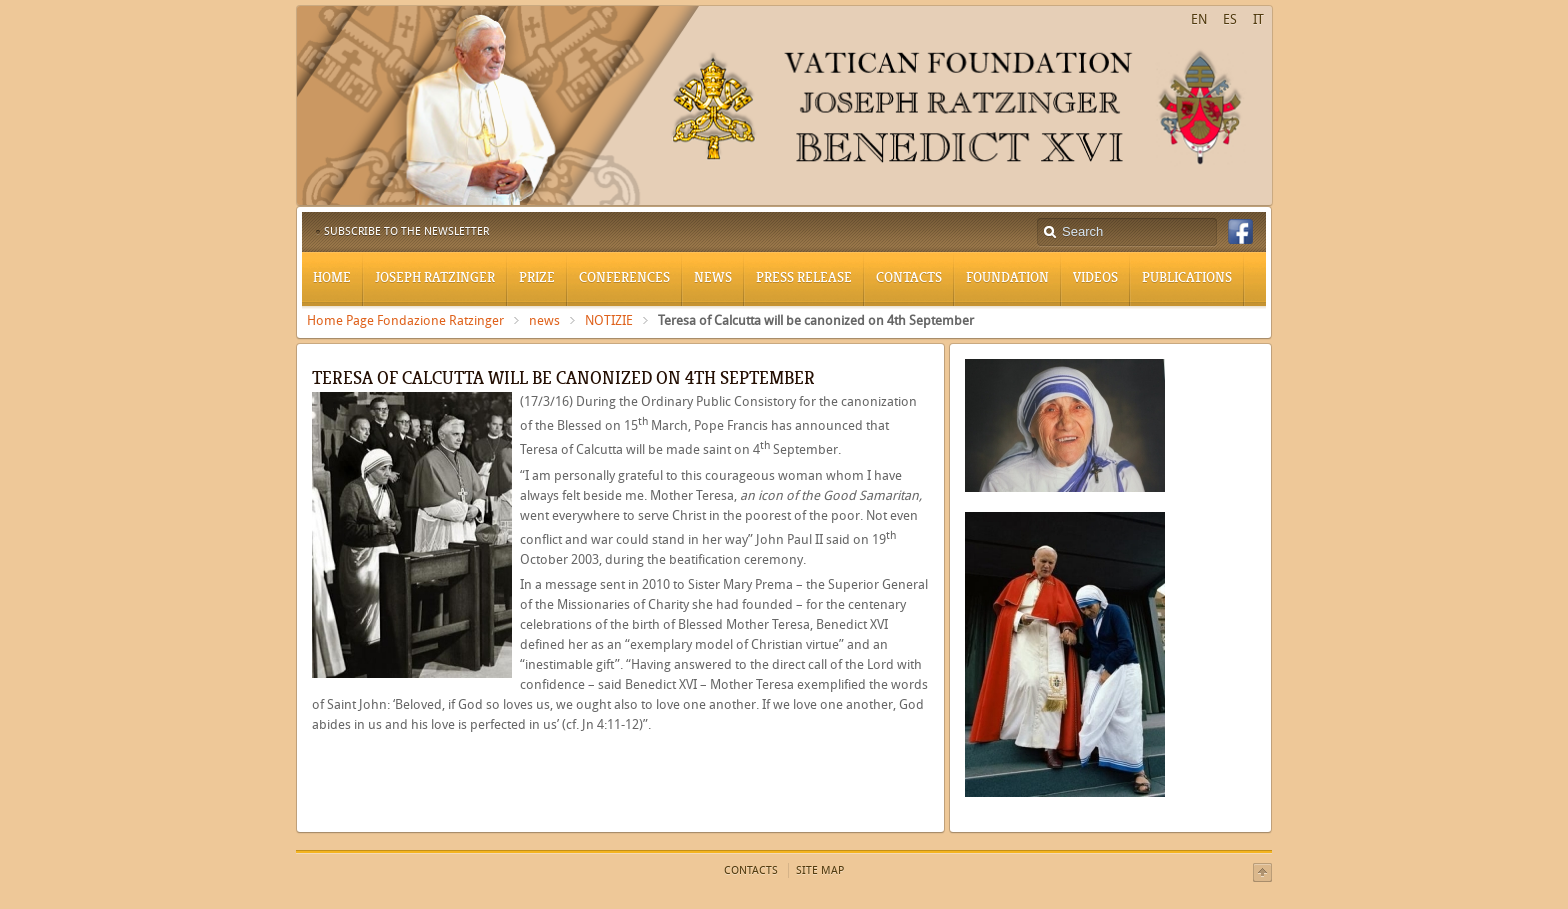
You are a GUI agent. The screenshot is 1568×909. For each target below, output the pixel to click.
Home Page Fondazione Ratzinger (405, 320)
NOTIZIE (609, 320)
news (544, 320)
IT (1258, 19)
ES (1230, 19)
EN (1199, 19)
